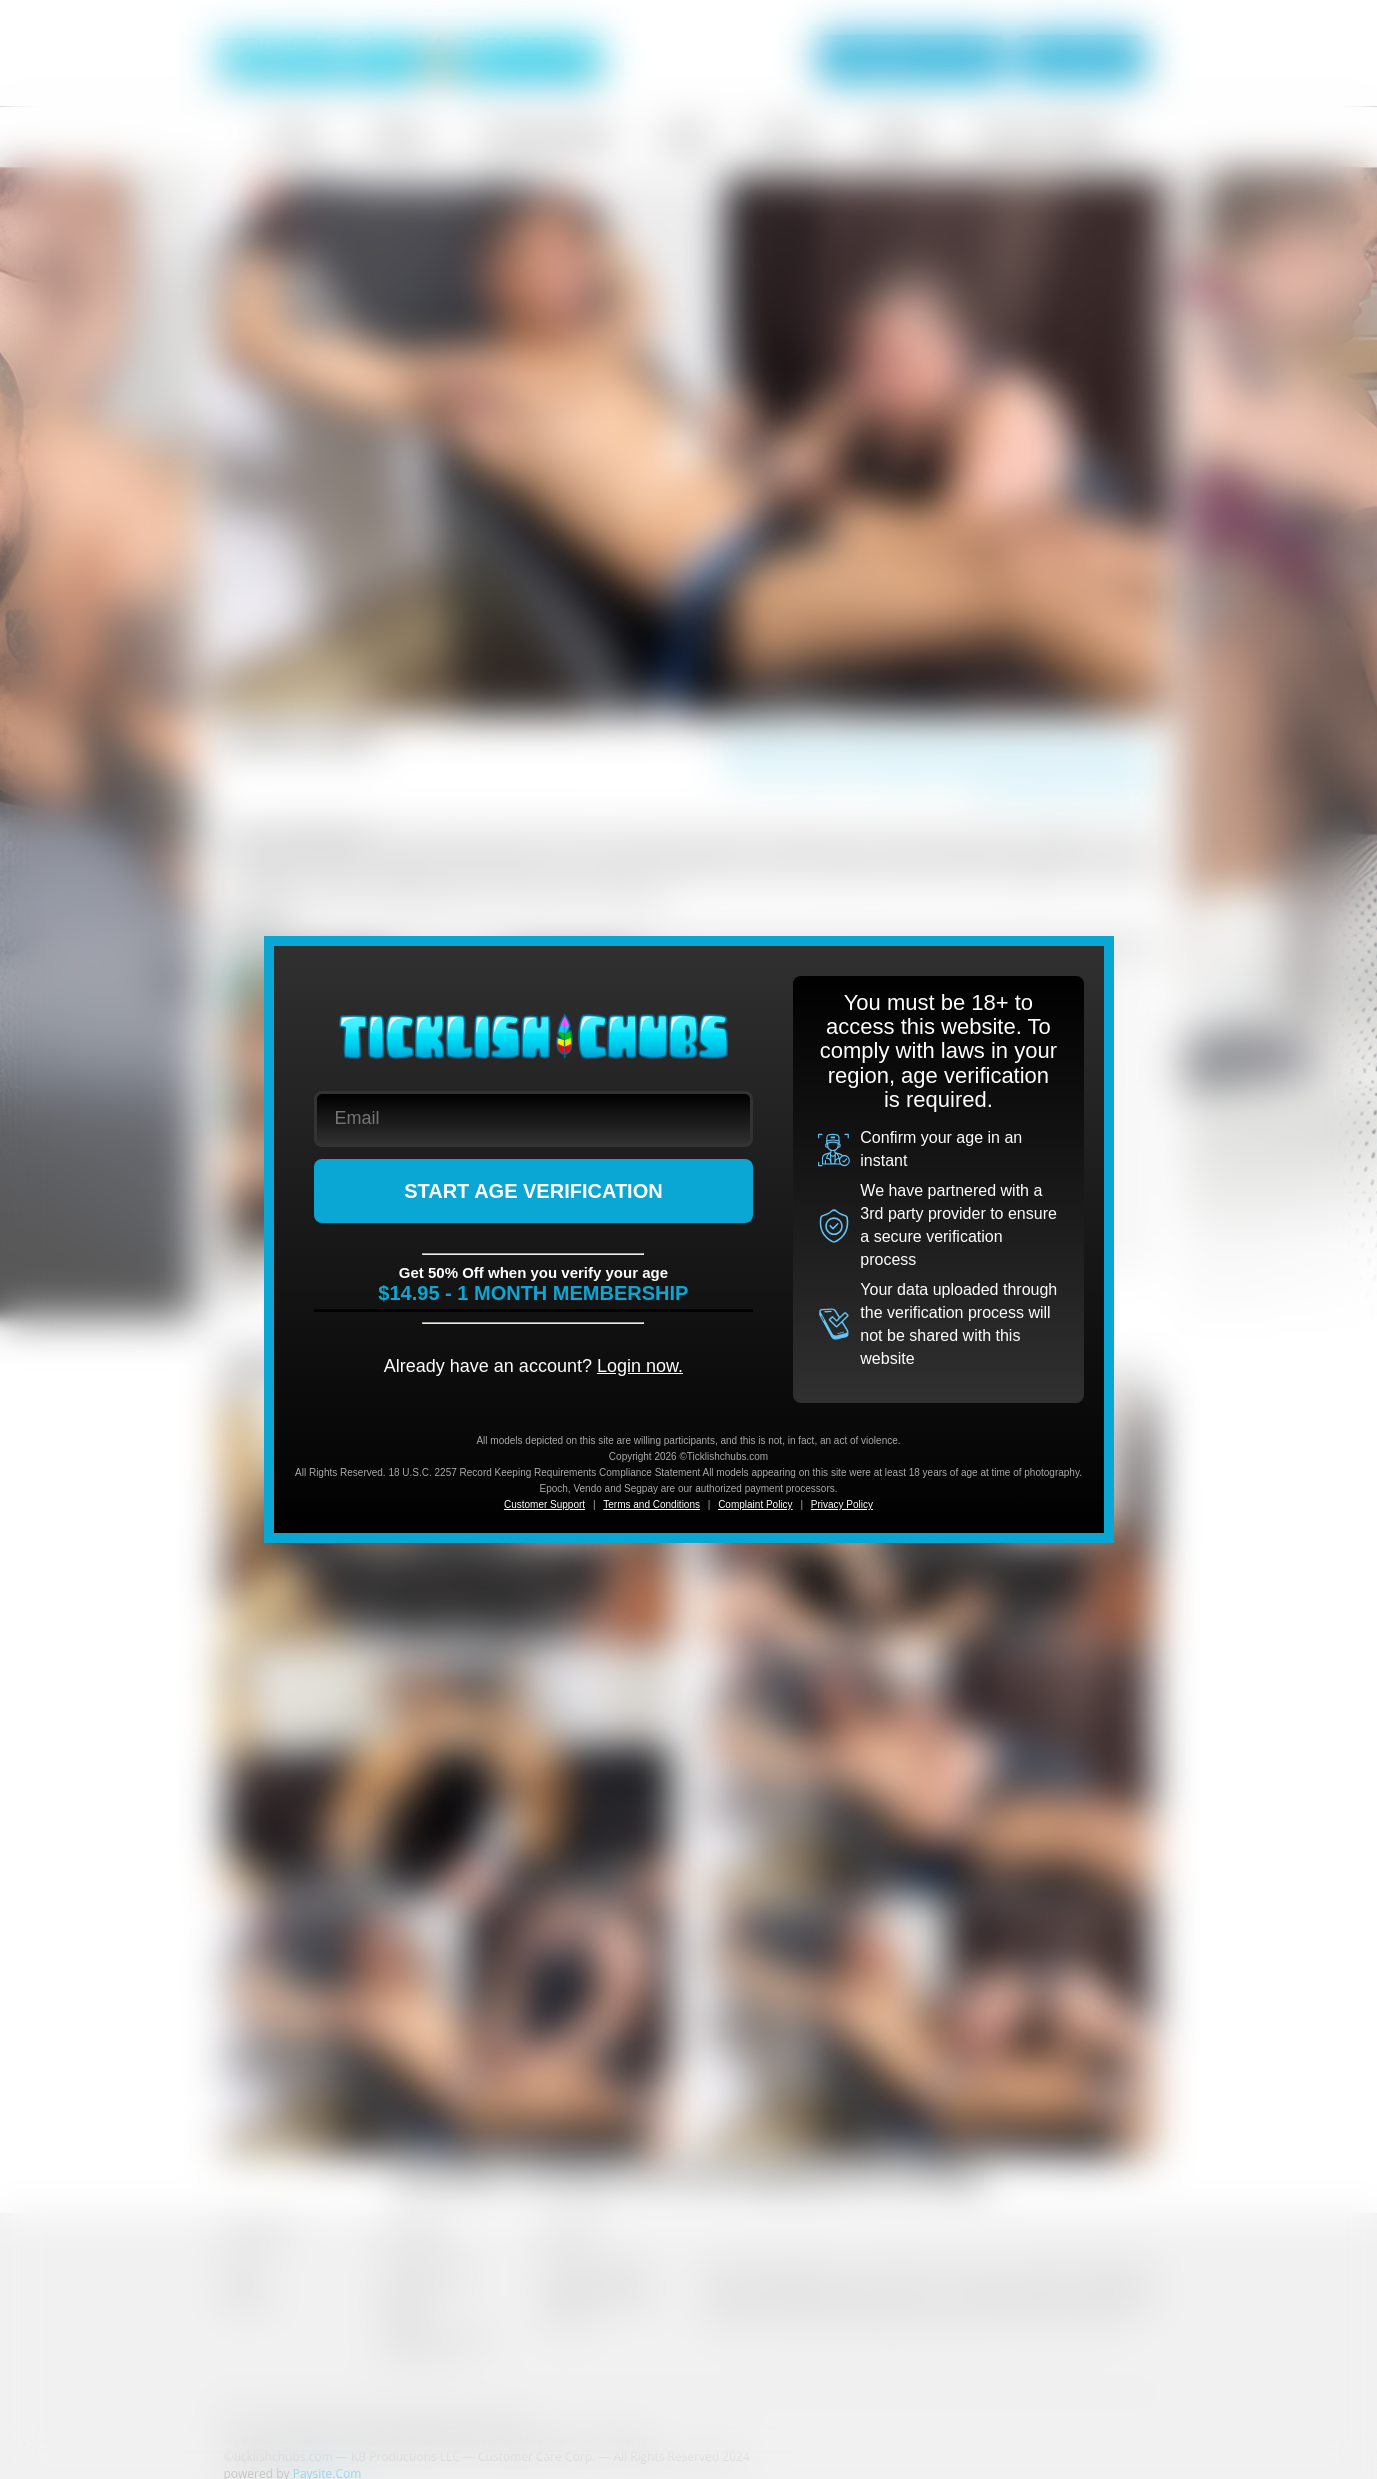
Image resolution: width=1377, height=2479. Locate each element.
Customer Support (544, 1504)
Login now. (640, 1366)
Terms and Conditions (651, 1504)
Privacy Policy (842, 1504)
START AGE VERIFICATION (533, 1191)
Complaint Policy (755, 1504)
